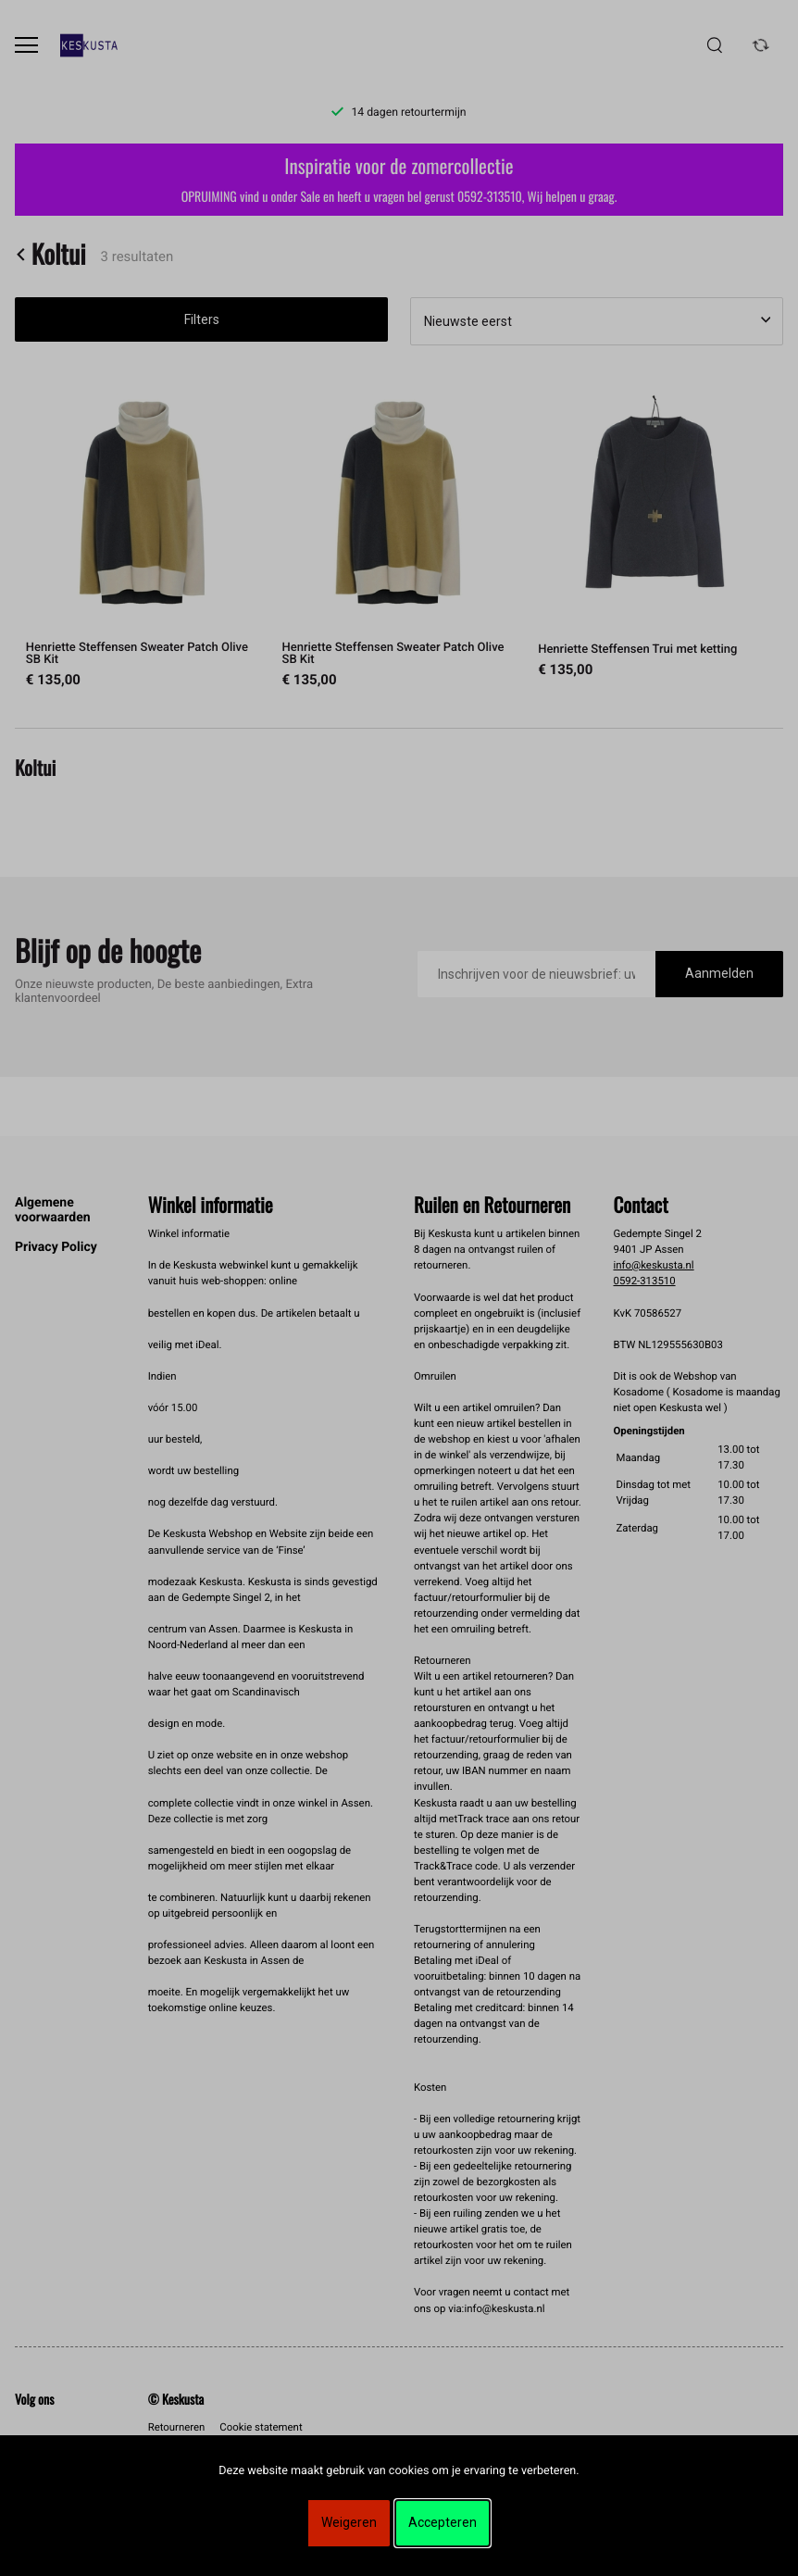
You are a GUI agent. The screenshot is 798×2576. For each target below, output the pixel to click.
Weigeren (349, 2522)
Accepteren (442, 2522)
